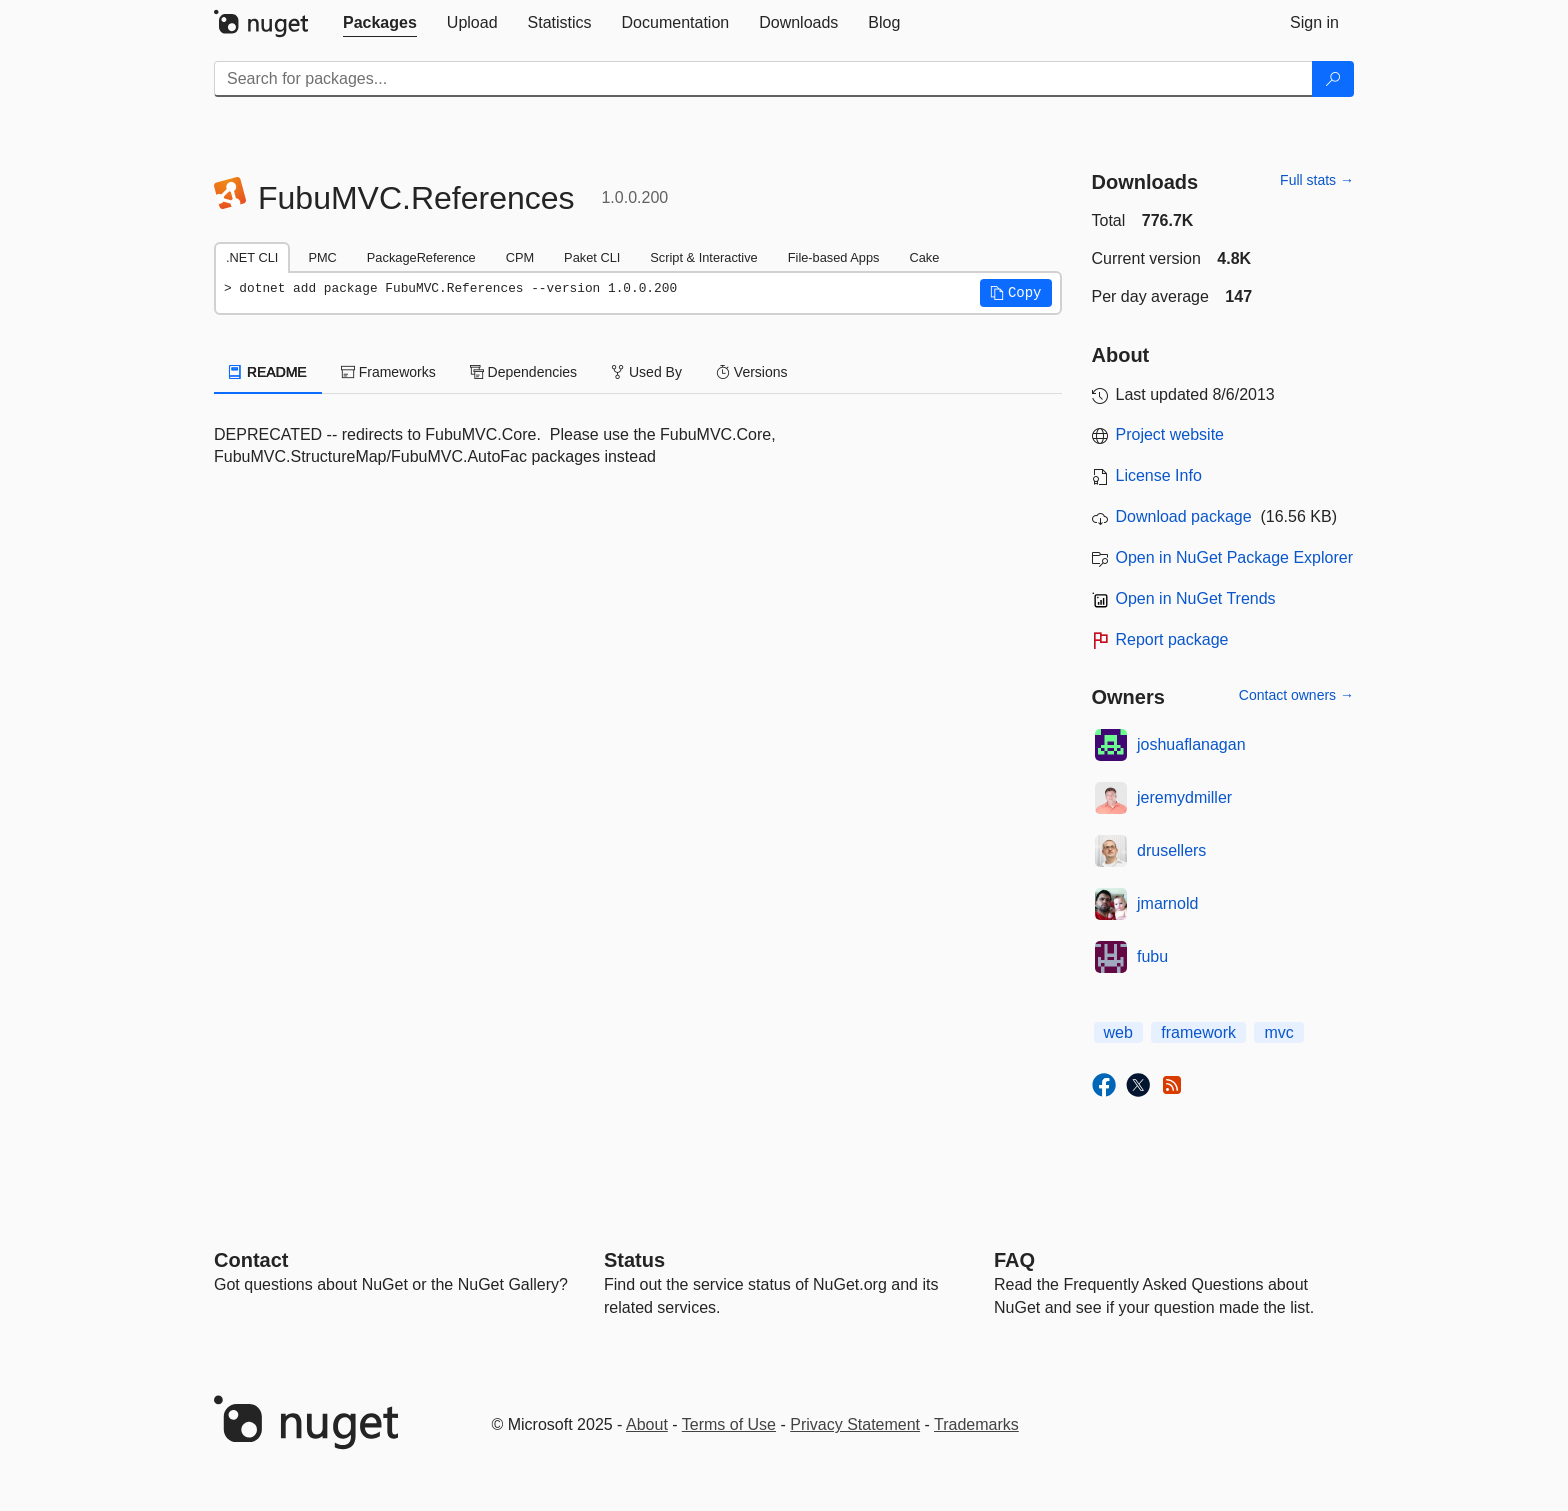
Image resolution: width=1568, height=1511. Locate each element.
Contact (251, 1260)
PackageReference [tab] (421, 257)
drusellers (1171, 850)
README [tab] (268, 372)
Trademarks (976, 1424)
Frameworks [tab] (388, 372)
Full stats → (1317, 180)
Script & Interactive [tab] (703, 257)
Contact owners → (1296, 695)
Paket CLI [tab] (592, 257)
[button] (1016, 293)
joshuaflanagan (1191, 744)
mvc (1278, 1032)
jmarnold (1167, 903)
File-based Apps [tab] (834, 257)
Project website (1170, 434)
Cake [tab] (924, 257)
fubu (1152, 956)
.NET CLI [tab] (252, 257)
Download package (1184, 516)
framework (1198, 1032)
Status (634, 1260)
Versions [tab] (752, 372)
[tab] (380, 23)
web (1118, 1032)
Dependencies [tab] (523, 372)
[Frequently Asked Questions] (1014, 1260)
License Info (1159, 475)
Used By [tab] (646, 372)
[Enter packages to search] (763, 79)
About (647, 1424)
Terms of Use (729, 1424)
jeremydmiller (1184, 797)
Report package (1172, 639)
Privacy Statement (855, 1424)
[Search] (1333, 79)
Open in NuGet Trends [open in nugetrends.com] (1196, 598)
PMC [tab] (322, 257)
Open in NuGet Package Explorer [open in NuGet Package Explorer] (1234, 557)
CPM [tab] (520, 257)
